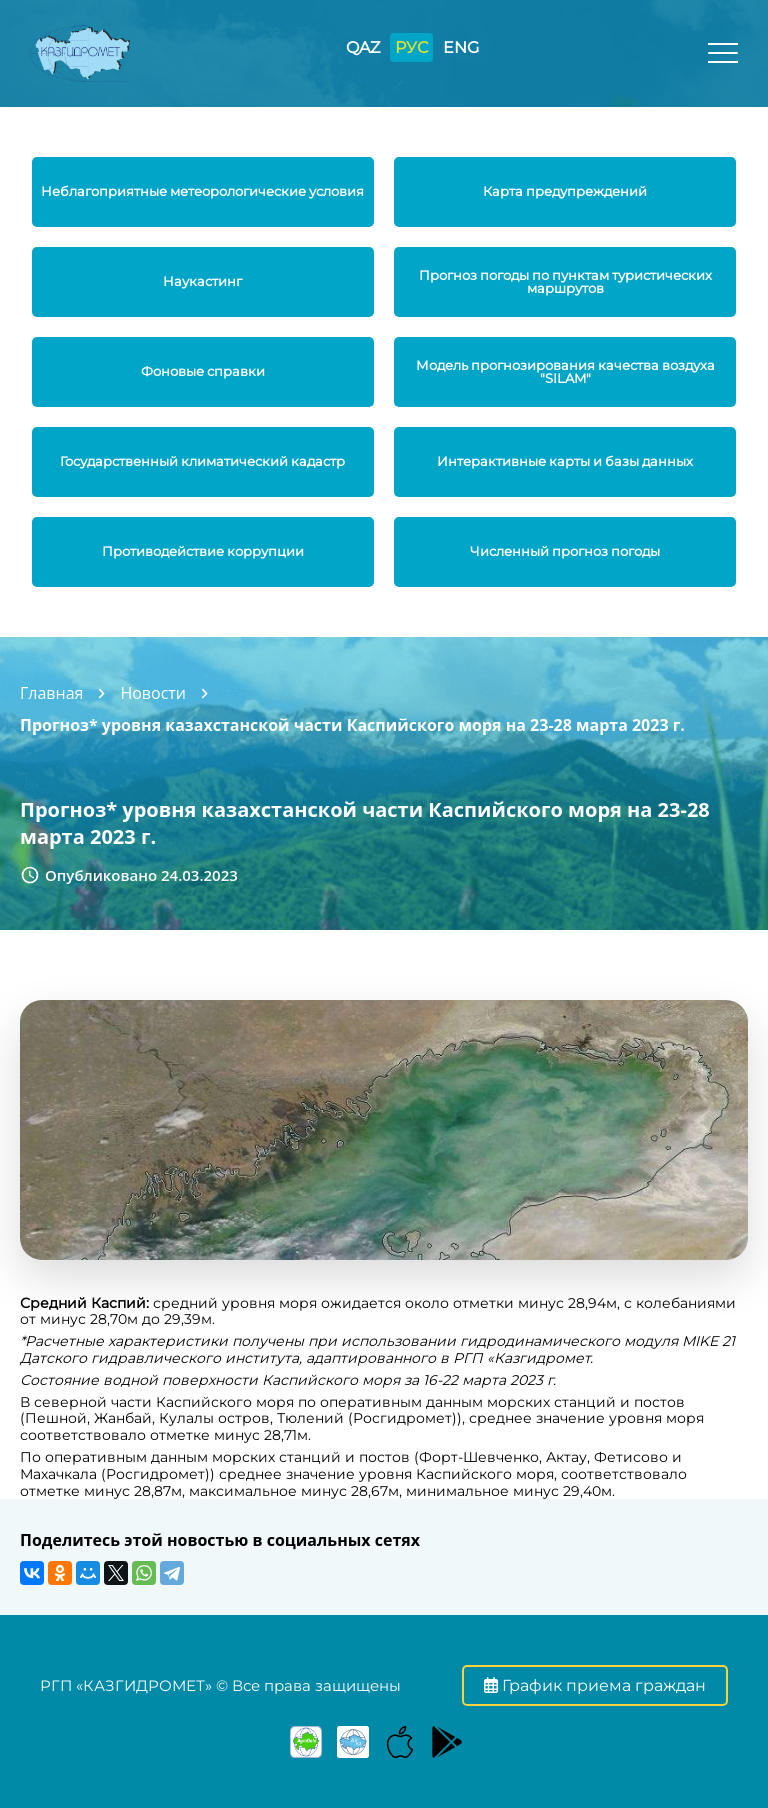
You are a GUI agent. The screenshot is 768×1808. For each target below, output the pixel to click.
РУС (411, 47)
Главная (51, 693)
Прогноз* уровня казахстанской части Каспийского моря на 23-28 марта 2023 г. (352, 725)
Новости (153, 693)
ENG (461, 47)
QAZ (363, 47)
